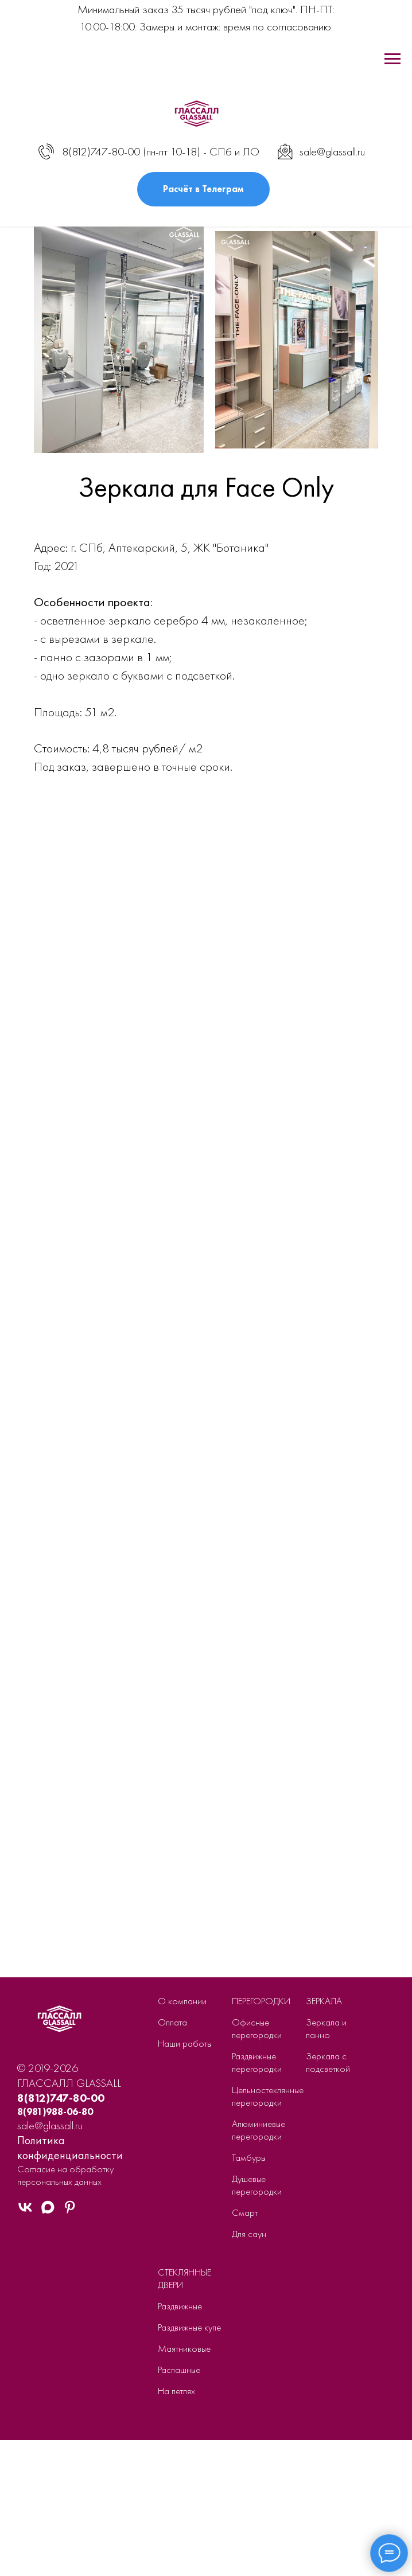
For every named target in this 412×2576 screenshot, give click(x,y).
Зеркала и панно (326, 2028)
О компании (182, 2001)
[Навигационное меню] (392, 59)
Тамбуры (249, 2157)
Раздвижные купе (189, 2327)
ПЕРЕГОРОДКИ (261, 2001)
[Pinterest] (70, 2212)
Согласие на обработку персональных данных (65, 2175)
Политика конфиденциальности (70, 2148)
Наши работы (185, 2043)
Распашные (179, 2369)
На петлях (176, 2390)
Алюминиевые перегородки (258, 2129)
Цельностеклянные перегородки (268, 2096)
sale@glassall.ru (332, 151)
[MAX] (48, 2212)
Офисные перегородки (257, 2028)
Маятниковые (184, 2348)
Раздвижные (180, 2306)
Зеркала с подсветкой (328, 2062)
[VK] (25, 2212)
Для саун (249, 2233)
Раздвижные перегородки (257, 2062)
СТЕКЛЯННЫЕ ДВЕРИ (184, 2278)
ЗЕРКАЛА (324, 2001)
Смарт (245, 2212)
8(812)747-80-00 (101, 151)
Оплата (172, 2022)
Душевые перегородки (257, 2185)
